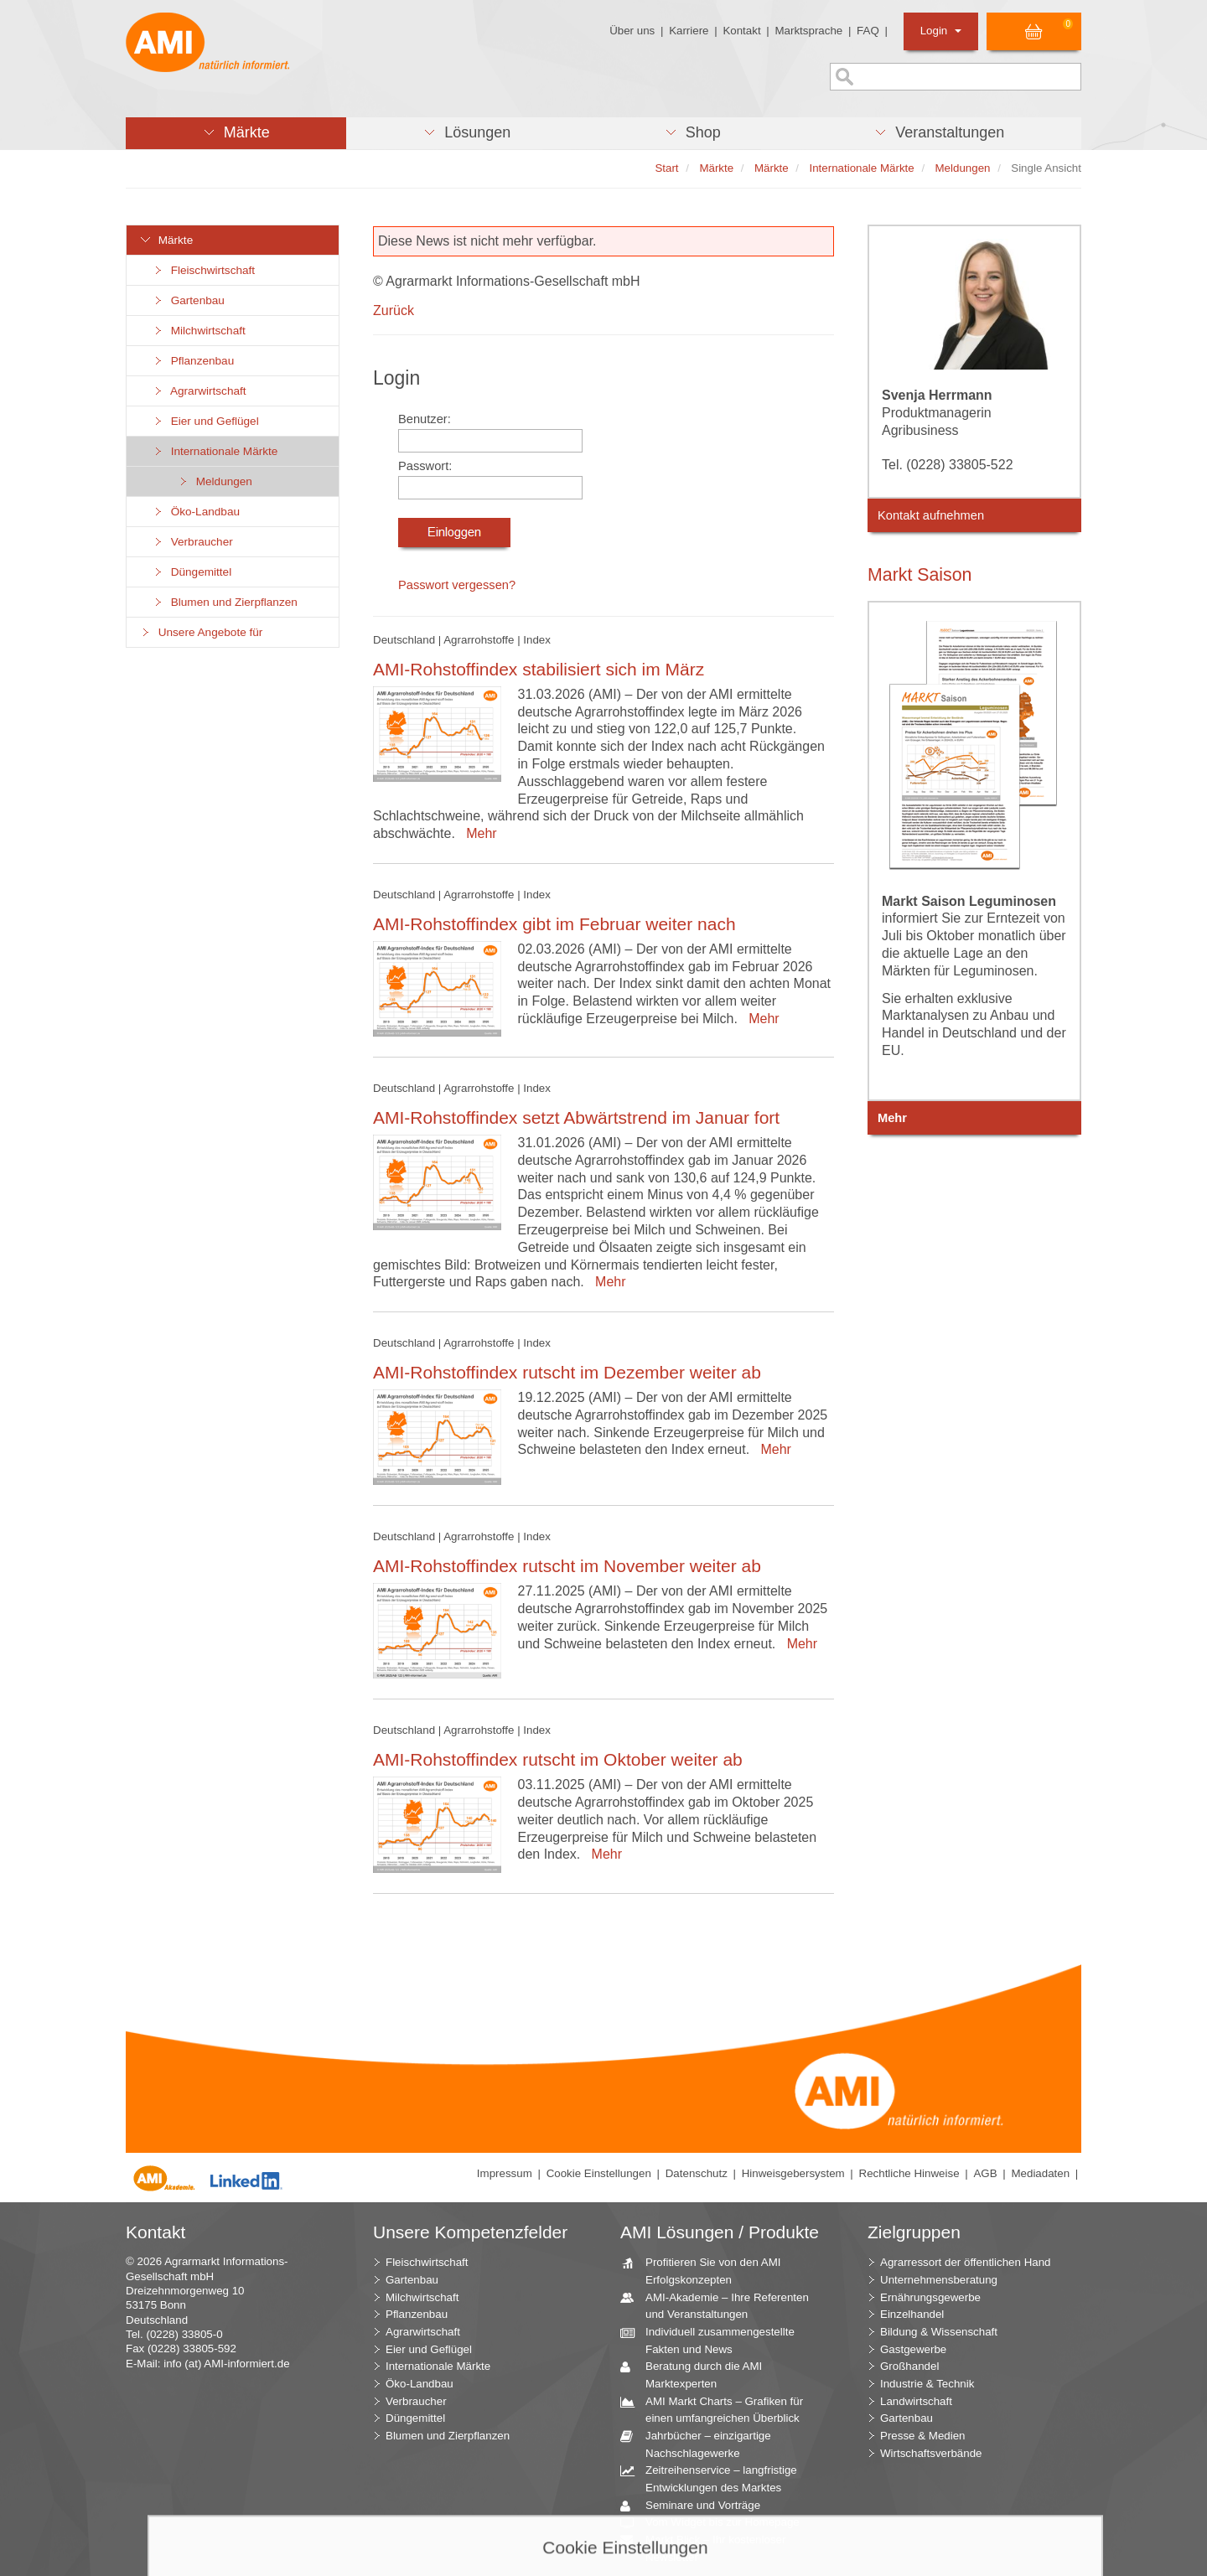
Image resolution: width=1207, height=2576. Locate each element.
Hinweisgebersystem (793, 2173)
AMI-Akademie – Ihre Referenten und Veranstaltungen (721, 2305)
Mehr (477, 833)
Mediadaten (1040, 2173)
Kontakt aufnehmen (931, 515)
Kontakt (741, 30)
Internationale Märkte (214, 451)
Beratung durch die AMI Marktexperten (697, 2374)
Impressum (504, 2173)
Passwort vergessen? (456, 585)
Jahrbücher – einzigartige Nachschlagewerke (702, 2444)
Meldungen (214, 481)
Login (940, 30)
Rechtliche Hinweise (909, 2173)
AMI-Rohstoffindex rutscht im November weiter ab (567, 1565)
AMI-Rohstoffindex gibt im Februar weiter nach (554, 924)
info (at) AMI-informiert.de (226, 2363)
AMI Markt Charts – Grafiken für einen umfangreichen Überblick (718, 2409)
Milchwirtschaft (199, 330)
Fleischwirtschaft (203, 270)
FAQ (868, 30)
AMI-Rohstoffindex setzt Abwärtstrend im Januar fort (576, 1117)
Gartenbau (188, 300)
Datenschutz (697, 2173)
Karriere (688, 30)
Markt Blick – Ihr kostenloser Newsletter (709, 2547)
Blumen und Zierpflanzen (225, 602)
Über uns (632, 30)
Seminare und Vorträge (696, 2506)
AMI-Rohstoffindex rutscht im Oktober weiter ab (558, 1759)
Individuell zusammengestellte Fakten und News (714, 2340)
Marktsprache (808, 30)
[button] (236, 133)
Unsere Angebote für (200, 632)
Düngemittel (191, 572)
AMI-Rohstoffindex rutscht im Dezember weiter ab (567, 1372)
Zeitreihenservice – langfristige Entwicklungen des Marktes (715, 2478)
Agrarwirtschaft (199, 391)
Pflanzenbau (193, 360)
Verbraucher (192, 541)
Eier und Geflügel (205, 421)
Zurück (393, 310)
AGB (985, 2173)
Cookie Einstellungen (599, 2173)
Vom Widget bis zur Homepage (716, 2523)
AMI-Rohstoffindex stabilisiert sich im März (538, 669)
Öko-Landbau (196, 511)
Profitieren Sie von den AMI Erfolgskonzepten (707, 2270)
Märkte (166, 240)
